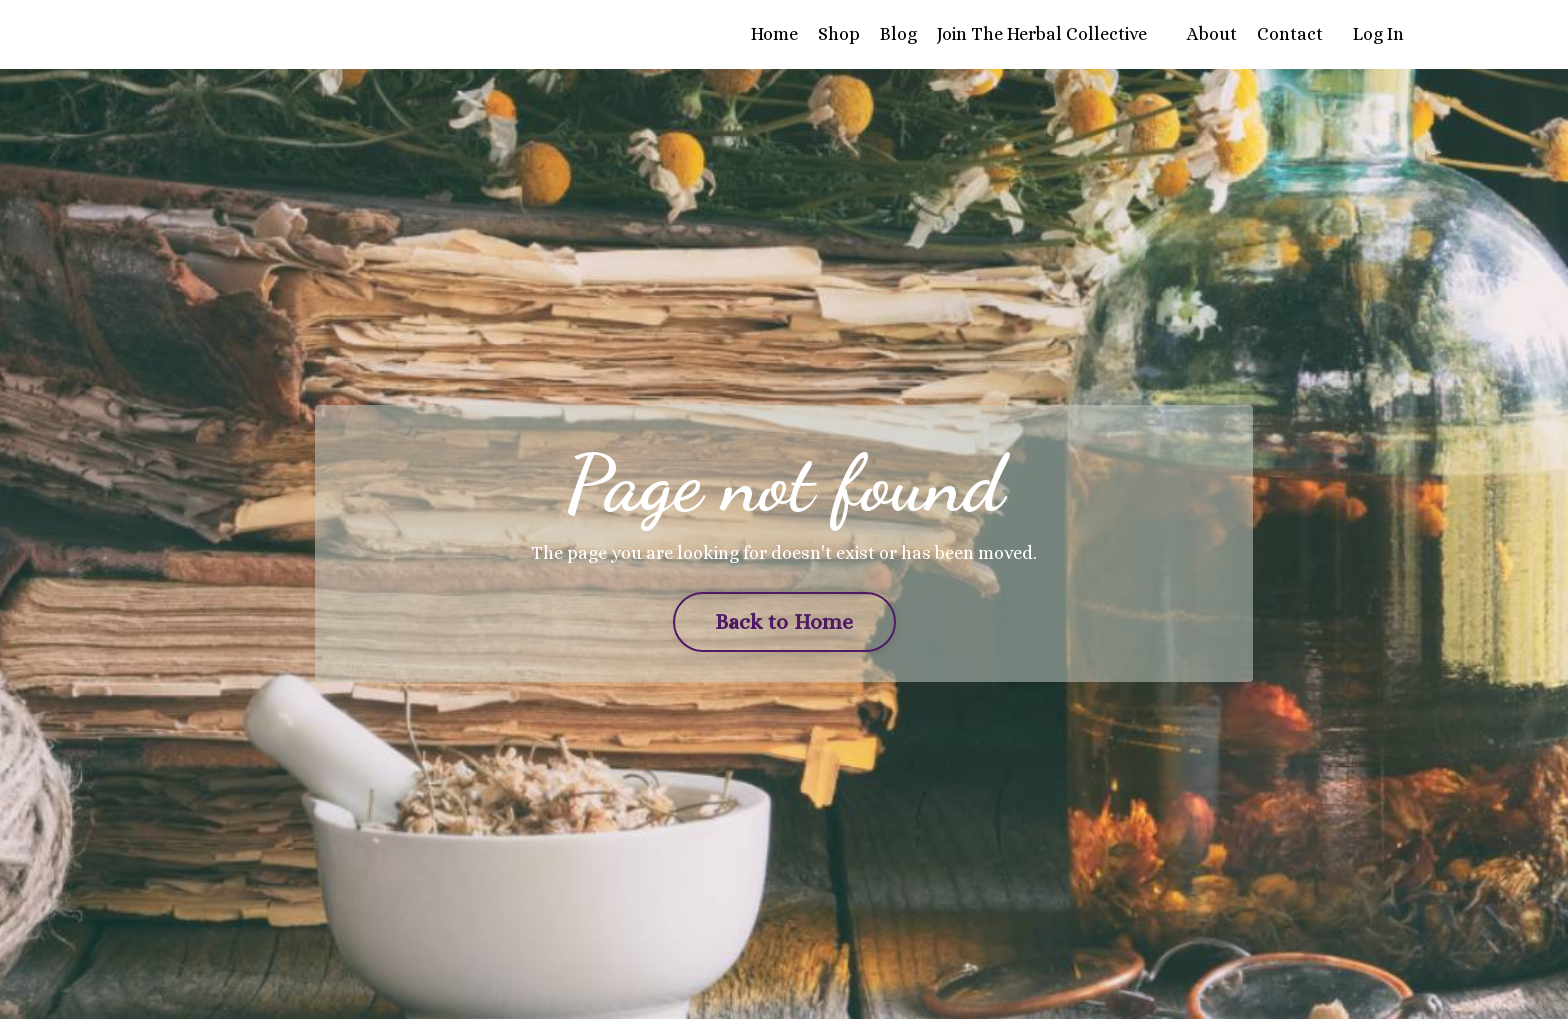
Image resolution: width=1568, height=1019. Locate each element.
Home (774, 34)
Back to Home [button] (784, 621)
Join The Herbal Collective (1042, 34)
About (1212, 34)
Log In (1378, 34)
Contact (1290, 34)
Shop (839, 34)
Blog (898, 34)
